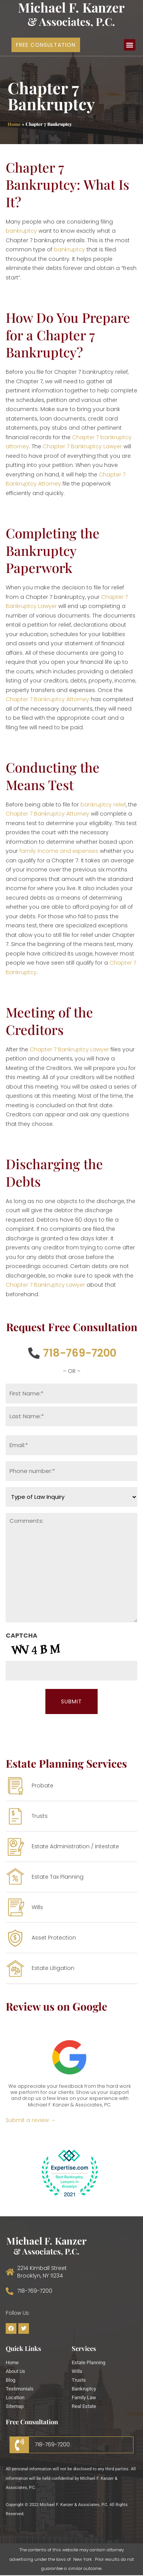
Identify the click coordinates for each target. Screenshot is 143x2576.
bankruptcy (21, 231)
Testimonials (20, 2389)
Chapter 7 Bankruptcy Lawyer (82, 446)
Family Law (84, 2397)
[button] (129, 45)
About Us (15, 2371)
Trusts (79, 2380)
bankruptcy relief (103, 804)
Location (15, 2397)
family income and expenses (58, 851)
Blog (10, 2380)
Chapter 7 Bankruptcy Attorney (47, 699)
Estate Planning (88, 2362)
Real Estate (84, 2406)
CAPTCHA (21, 1636)
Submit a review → (31, 2120)
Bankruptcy (84, 2389)
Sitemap (15, 2406)
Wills (77, 2371)
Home (14, 124)
